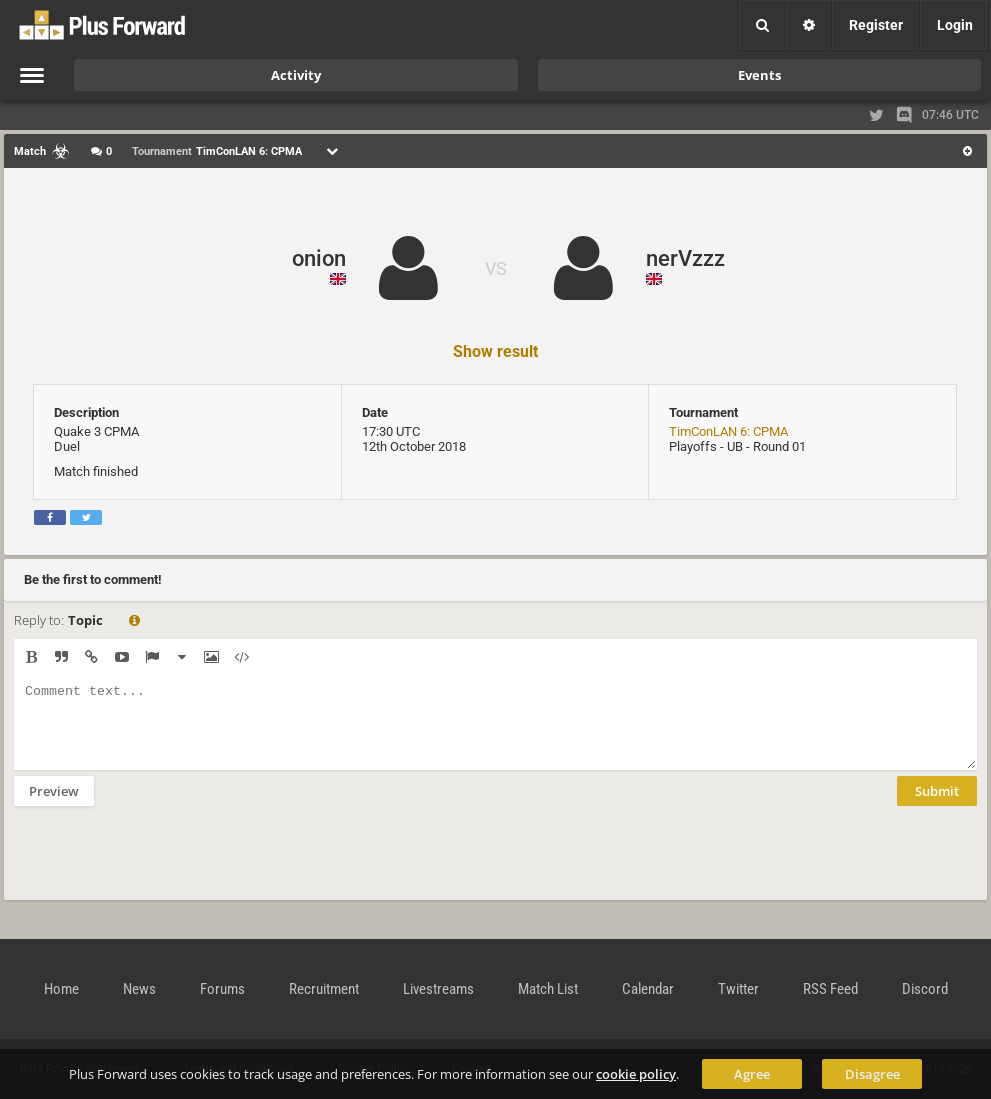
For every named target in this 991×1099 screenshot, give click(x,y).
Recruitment (324, 989)
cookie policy (636, 1074)
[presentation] (166, 866)
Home (61, 989)
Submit (937, 806)
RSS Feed (830, 989)
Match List (548, 989)
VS (496, 268)
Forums (222, 989)
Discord (925, 989)
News (139, 989)
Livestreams (438, 989)
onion (319, 258)
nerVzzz (685, 258)
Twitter (738, 989)
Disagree (872, 1074)
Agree (752, 1074)
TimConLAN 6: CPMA (728, 431)
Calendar (648, 989)
